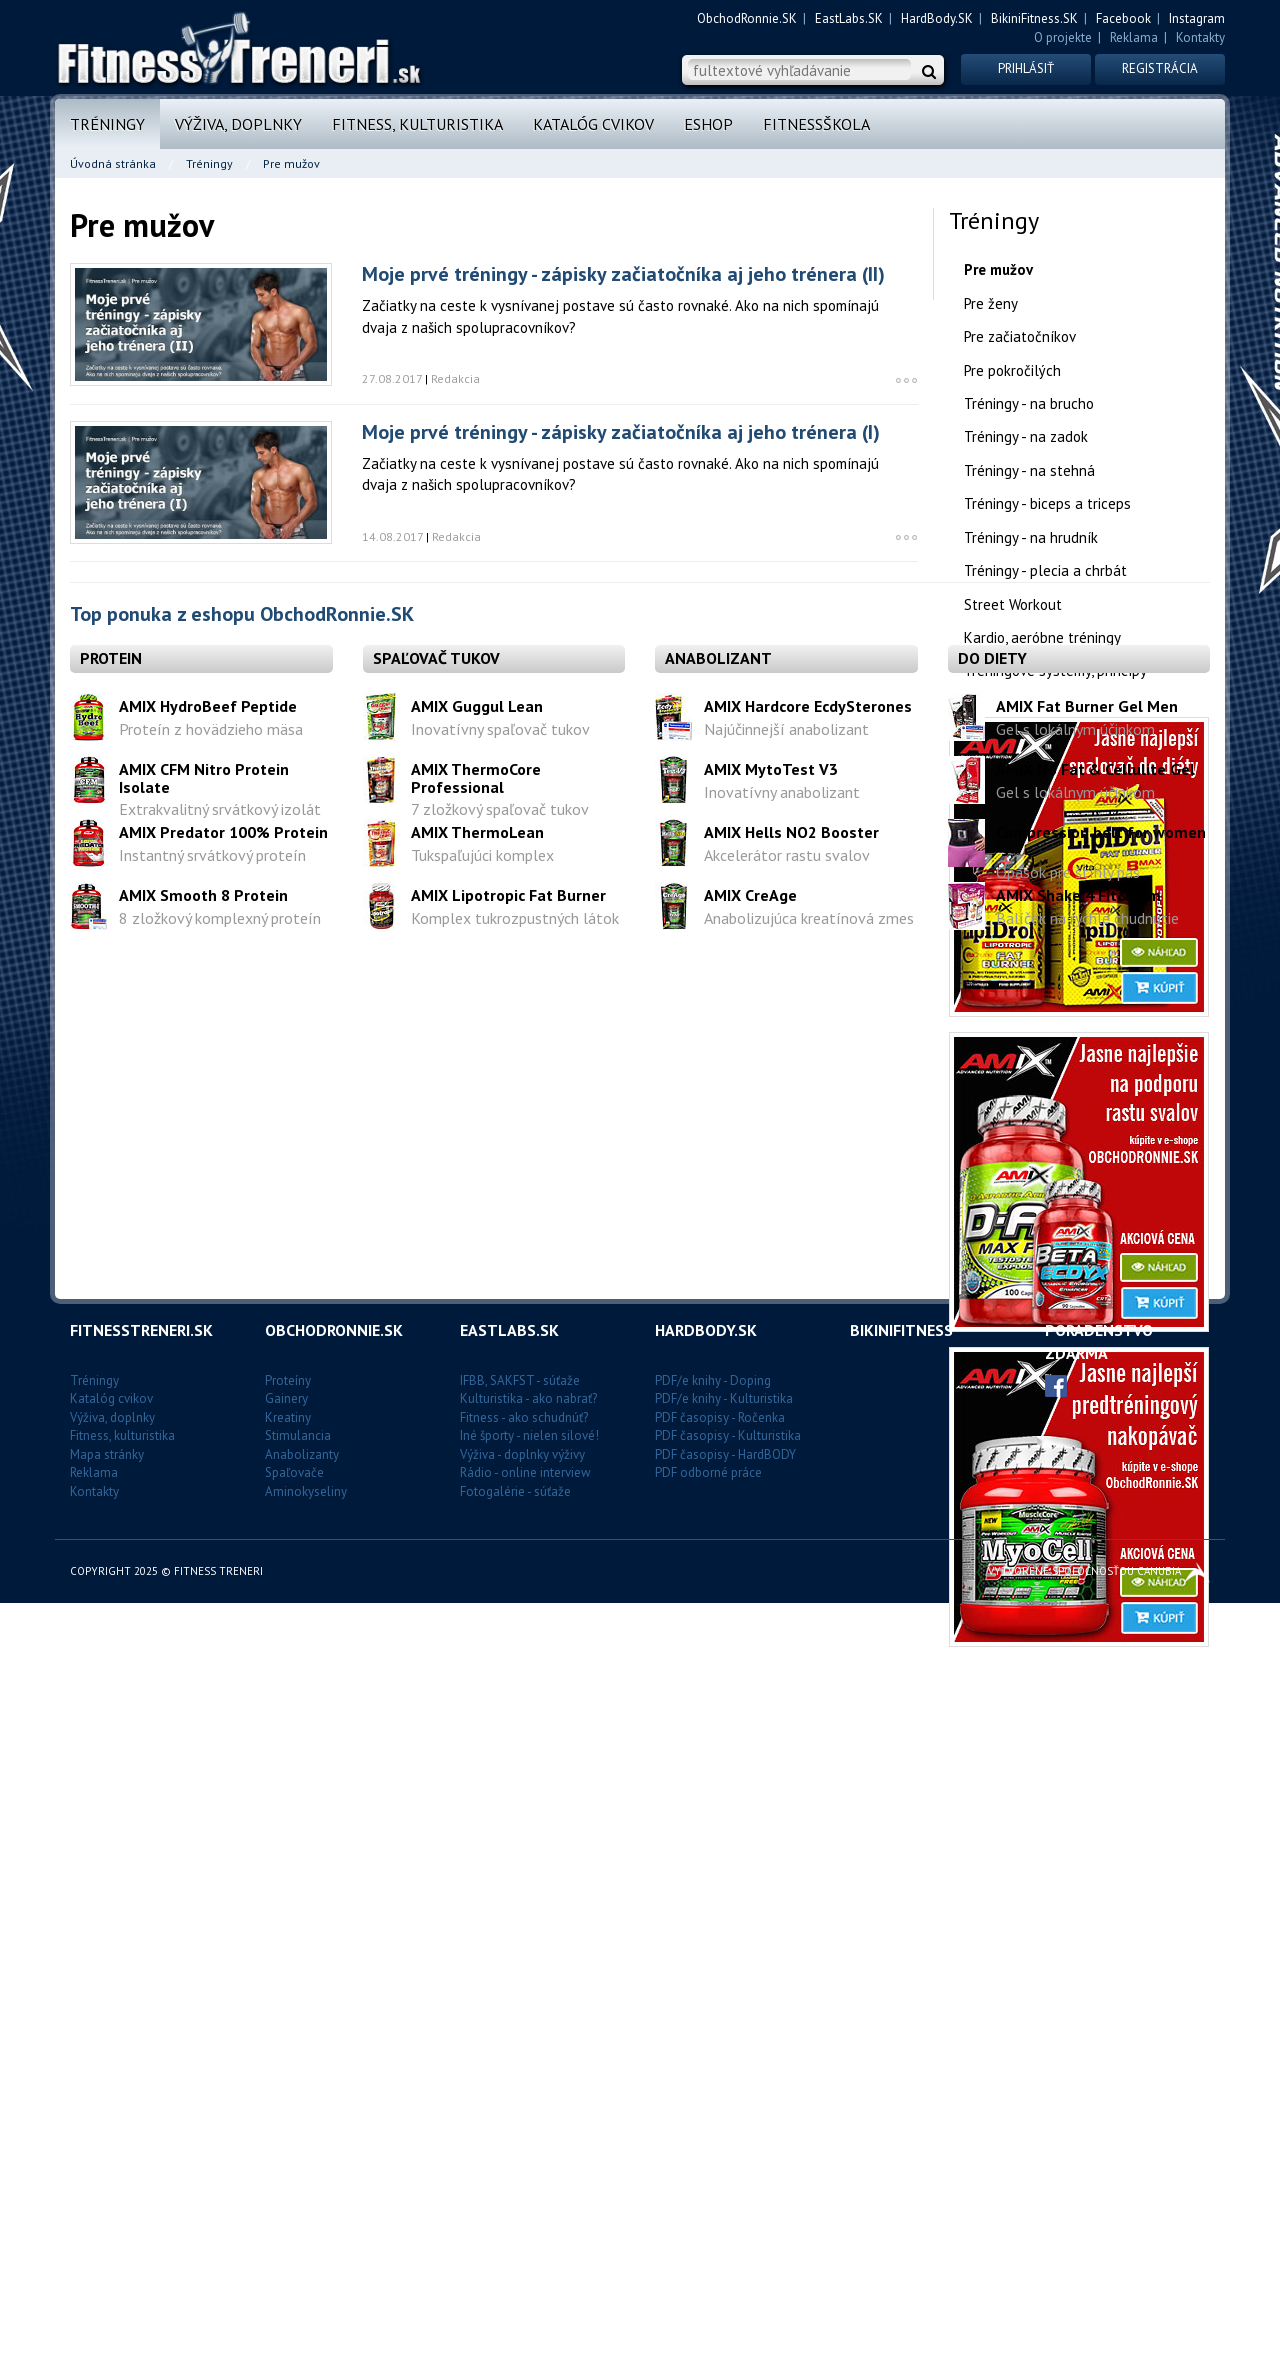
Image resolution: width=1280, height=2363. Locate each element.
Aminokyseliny (306, 2252)
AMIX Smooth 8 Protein (203, 1979)
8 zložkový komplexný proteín (220, 2002)
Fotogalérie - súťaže (515, 2252)
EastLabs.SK (849, 18)
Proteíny (288, 2140)
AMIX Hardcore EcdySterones (808, 1790)
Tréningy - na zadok (1026, 436)
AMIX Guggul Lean (477, 1790)
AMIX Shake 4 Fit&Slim (1078, 1979)
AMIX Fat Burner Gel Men (1087, 1790)
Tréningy (107, 124)
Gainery (286, 2159)
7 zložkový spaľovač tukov (500, 1894)
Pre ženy (991, 303)
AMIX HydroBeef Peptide (208, 1790)
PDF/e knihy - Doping (713, 2140)
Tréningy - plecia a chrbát (1045, 570)
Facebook (1123, 18)
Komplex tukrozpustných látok (515, 2002)
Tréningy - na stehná (1029, 470)
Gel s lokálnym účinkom (1075, 1813)
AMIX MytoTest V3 (771, 1853)
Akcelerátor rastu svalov (787, 1939)
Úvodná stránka (113, 163)
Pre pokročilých (1012, 370)
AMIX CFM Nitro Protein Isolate (204, 1862)
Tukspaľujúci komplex (482, 1939)
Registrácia (1160, 68)
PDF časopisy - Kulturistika (728, 2196)
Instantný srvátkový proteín (212, 1939)
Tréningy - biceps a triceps (1047, 503)
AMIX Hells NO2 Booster (791, 1916)
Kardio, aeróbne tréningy (1042, 637)
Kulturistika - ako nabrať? (528, 2159)
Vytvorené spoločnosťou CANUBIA (1099, 2331)
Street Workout (1013, 604)
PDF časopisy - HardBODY (725, 2215)
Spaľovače (294, 2233)
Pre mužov (998, 269)
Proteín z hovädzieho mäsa (211, 1813)
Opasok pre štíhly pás (1068, 1957)
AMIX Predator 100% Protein (223, 1916)
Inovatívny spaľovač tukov (500, 1813)
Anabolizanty (302, 2215)
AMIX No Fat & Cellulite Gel (1095, 1853)
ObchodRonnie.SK (747, 18)
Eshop (708, 124)
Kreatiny (288, 2177)
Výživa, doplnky (238, 124)
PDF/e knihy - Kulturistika (724, 2159)
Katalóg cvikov (593, 124)
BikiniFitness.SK (1034, 18)
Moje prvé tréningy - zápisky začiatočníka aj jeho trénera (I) (621, 432)
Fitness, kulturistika (417, 124)
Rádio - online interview (525, 2233)
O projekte (1063, 37)
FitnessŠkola (816, 124)
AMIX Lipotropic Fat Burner (508, 1979)
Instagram (1197, 18)
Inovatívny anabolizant (782, 1876)
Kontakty (1200, 37)
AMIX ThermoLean (477, 1916)
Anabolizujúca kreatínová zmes (809, 2002)
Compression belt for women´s (1101, 1925)
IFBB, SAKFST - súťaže (520, 2140)
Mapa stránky (107, 2215)
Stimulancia (298, 2196)
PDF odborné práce (708, 2233)
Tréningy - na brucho (1029, 403)
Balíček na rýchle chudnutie (1087, 2002)
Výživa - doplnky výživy (522, 2215)
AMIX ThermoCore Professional (476, 1862)
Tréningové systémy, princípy (1055, 670)
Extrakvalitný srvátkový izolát (220, 1894)
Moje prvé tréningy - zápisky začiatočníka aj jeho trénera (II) (623, 274)
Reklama (1134, 37)
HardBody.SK (937, 18)
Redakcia (455, 378)
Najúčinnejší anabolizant (786, 1813)
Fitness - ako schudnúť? (524, 2177)
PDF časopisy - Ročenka (720, 2177)
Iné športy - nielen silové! (529, 2196)
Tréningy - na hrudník (1031, 537)
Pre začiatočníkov (1020, 336)
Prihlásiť (1026, 68)
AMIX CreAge (750, 1979)
